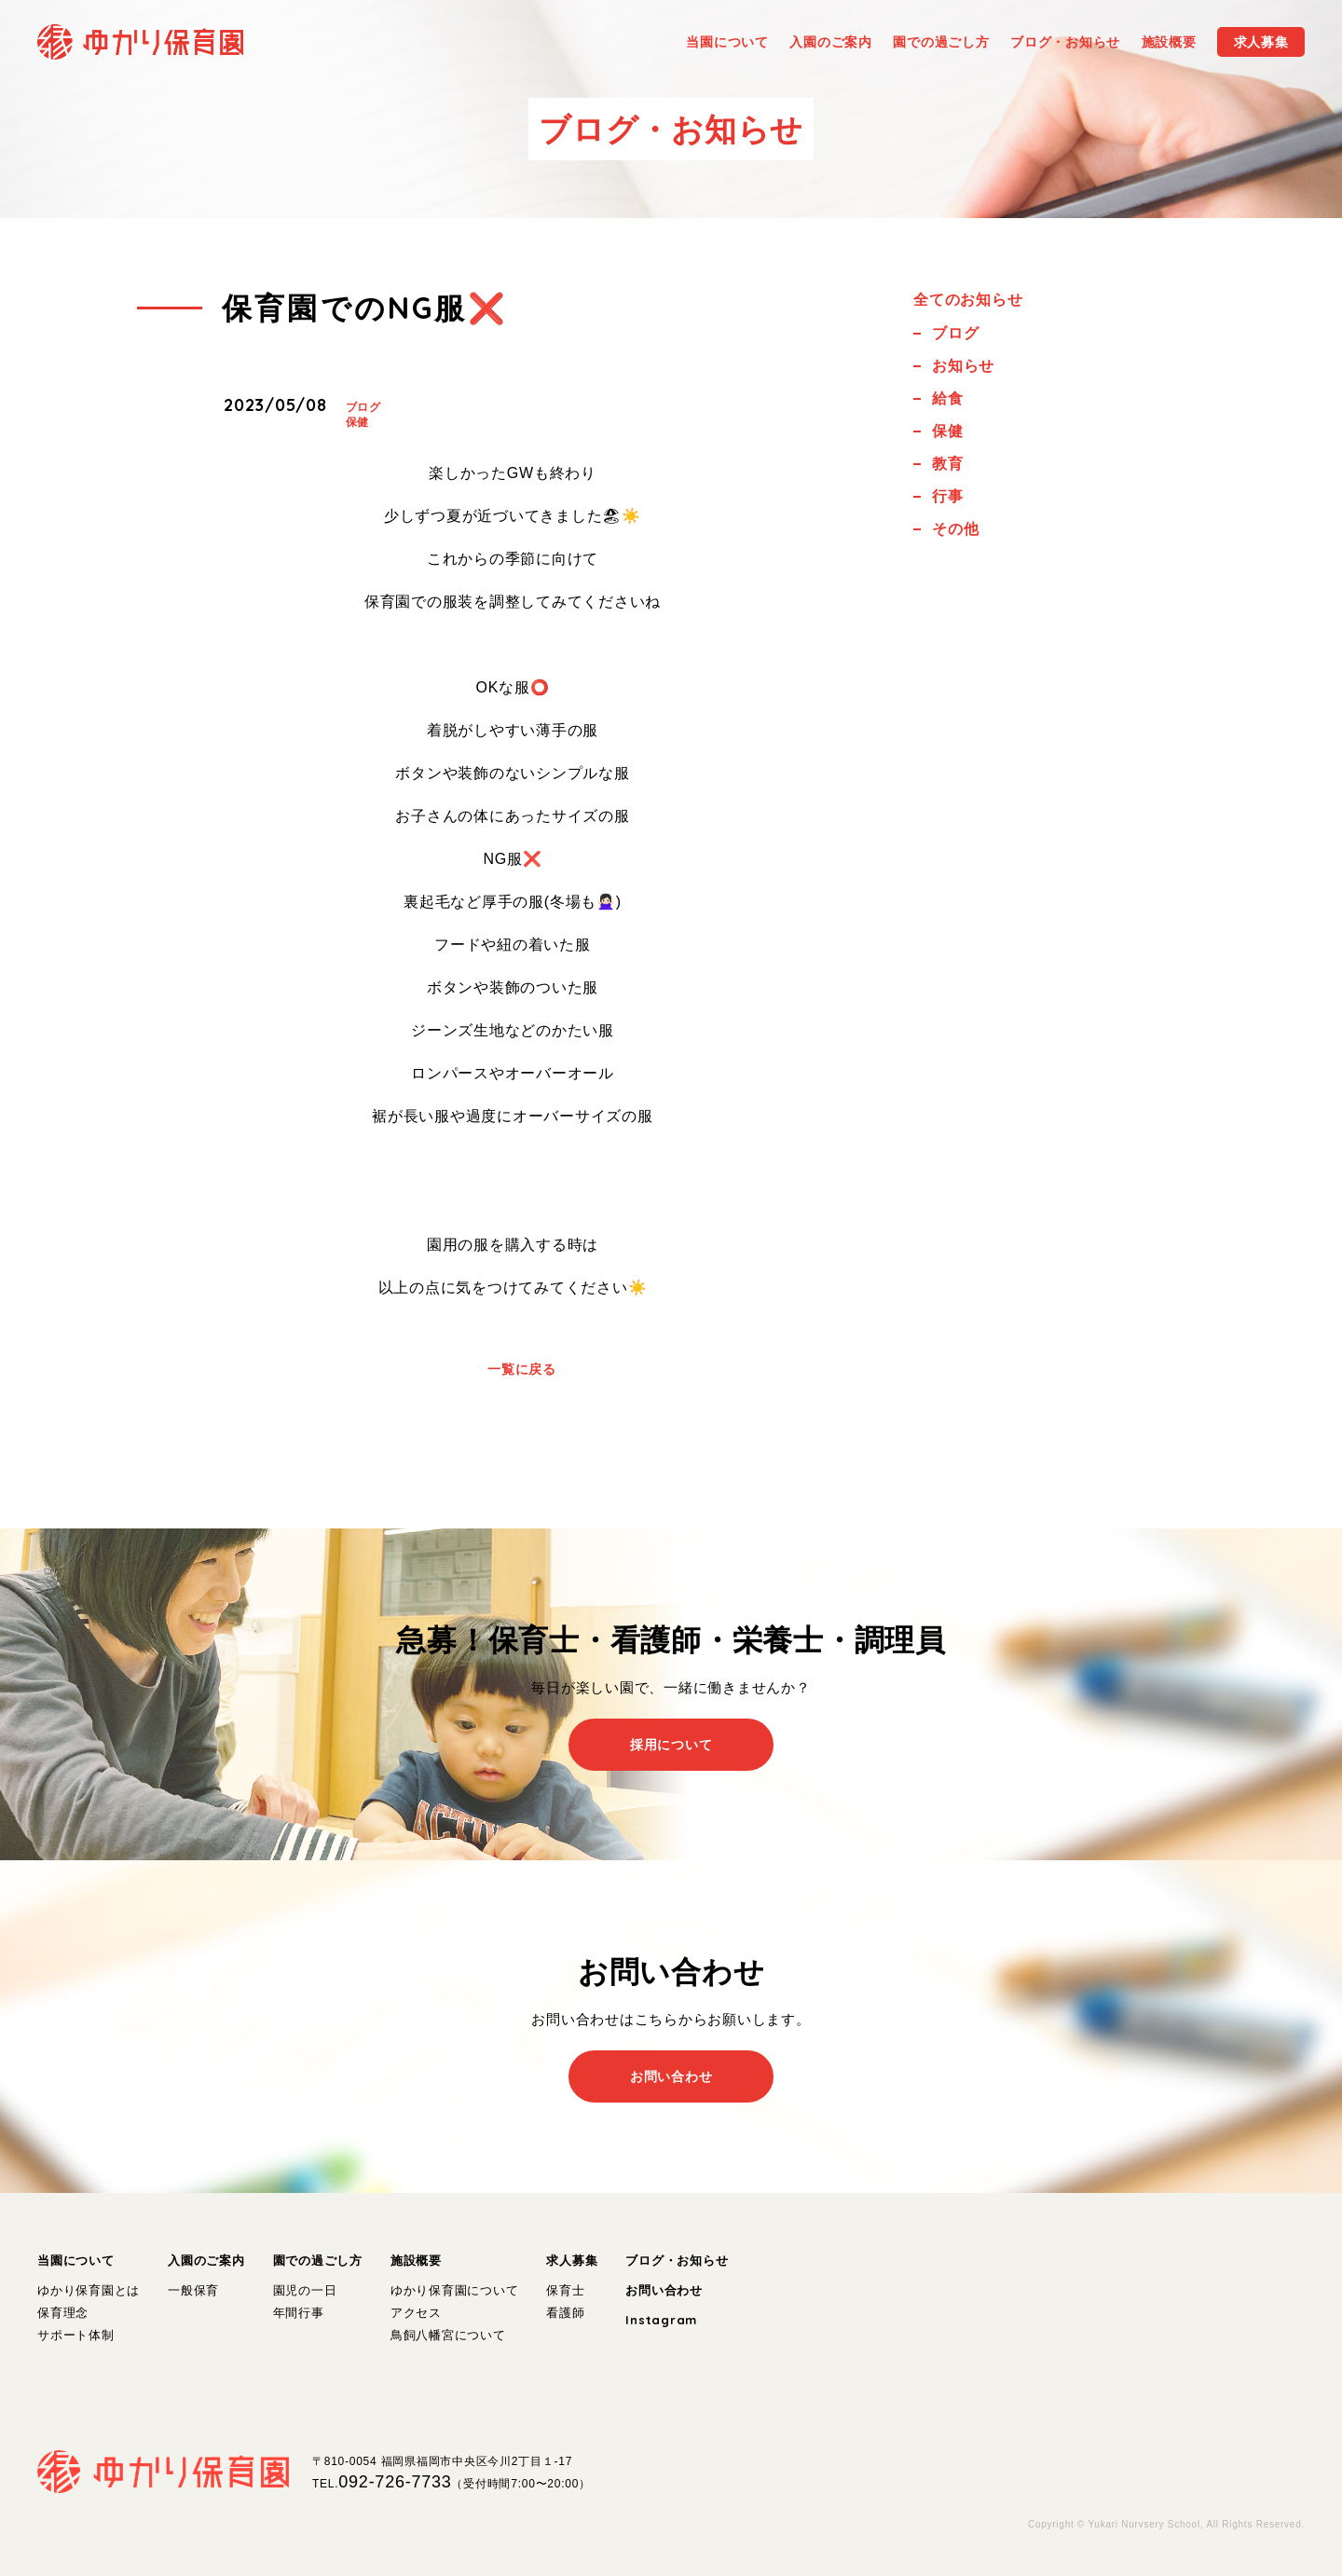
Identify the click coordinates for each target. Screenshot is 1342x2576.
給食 (948, 398)
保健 (358, 422)
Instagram (661, 2319)
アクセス (416, 2313)
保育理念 (63, 2313)
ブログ (363, 407)
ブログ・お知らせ (676, 2261)
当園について (76, 2261)
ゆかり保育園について (454, 2290)
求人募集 (571, 2261)
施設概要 (416, 2261)
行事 (948, 496)
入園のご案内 (206, 2261)
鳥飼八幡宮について (448, 2335)
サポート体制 (76, 2335)
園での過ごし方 (318, 2261)
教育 (948, 464)
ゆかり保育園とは (88, 2290)
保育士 (565, 2290)
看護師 (565, 2313)
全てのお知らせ (967, 300)
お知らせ (963, 366)
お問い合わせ (664, 2290)
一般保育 (193, 2290)
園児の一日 (305, 2290)
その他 (955, 529)
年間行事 (298, 2313)
